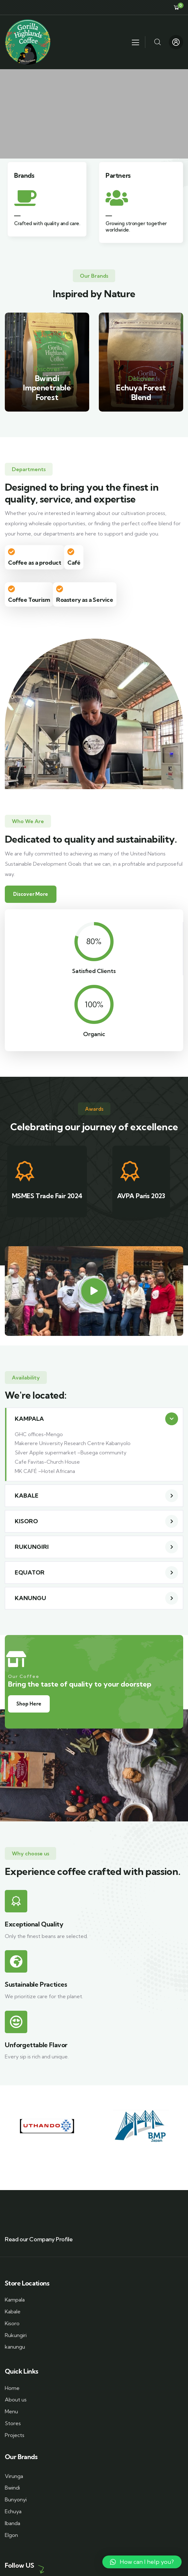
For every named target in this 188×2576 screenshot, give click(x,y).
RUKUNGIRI (32, 1546)
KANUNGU (30, 1598)
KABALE (26, 1495)
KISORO (26, 1521)
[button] (94, 1419)
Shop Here (28, 1704)
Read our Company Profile (39, 2239)
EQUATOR (30, 1572)
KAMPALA (29, 1418)
